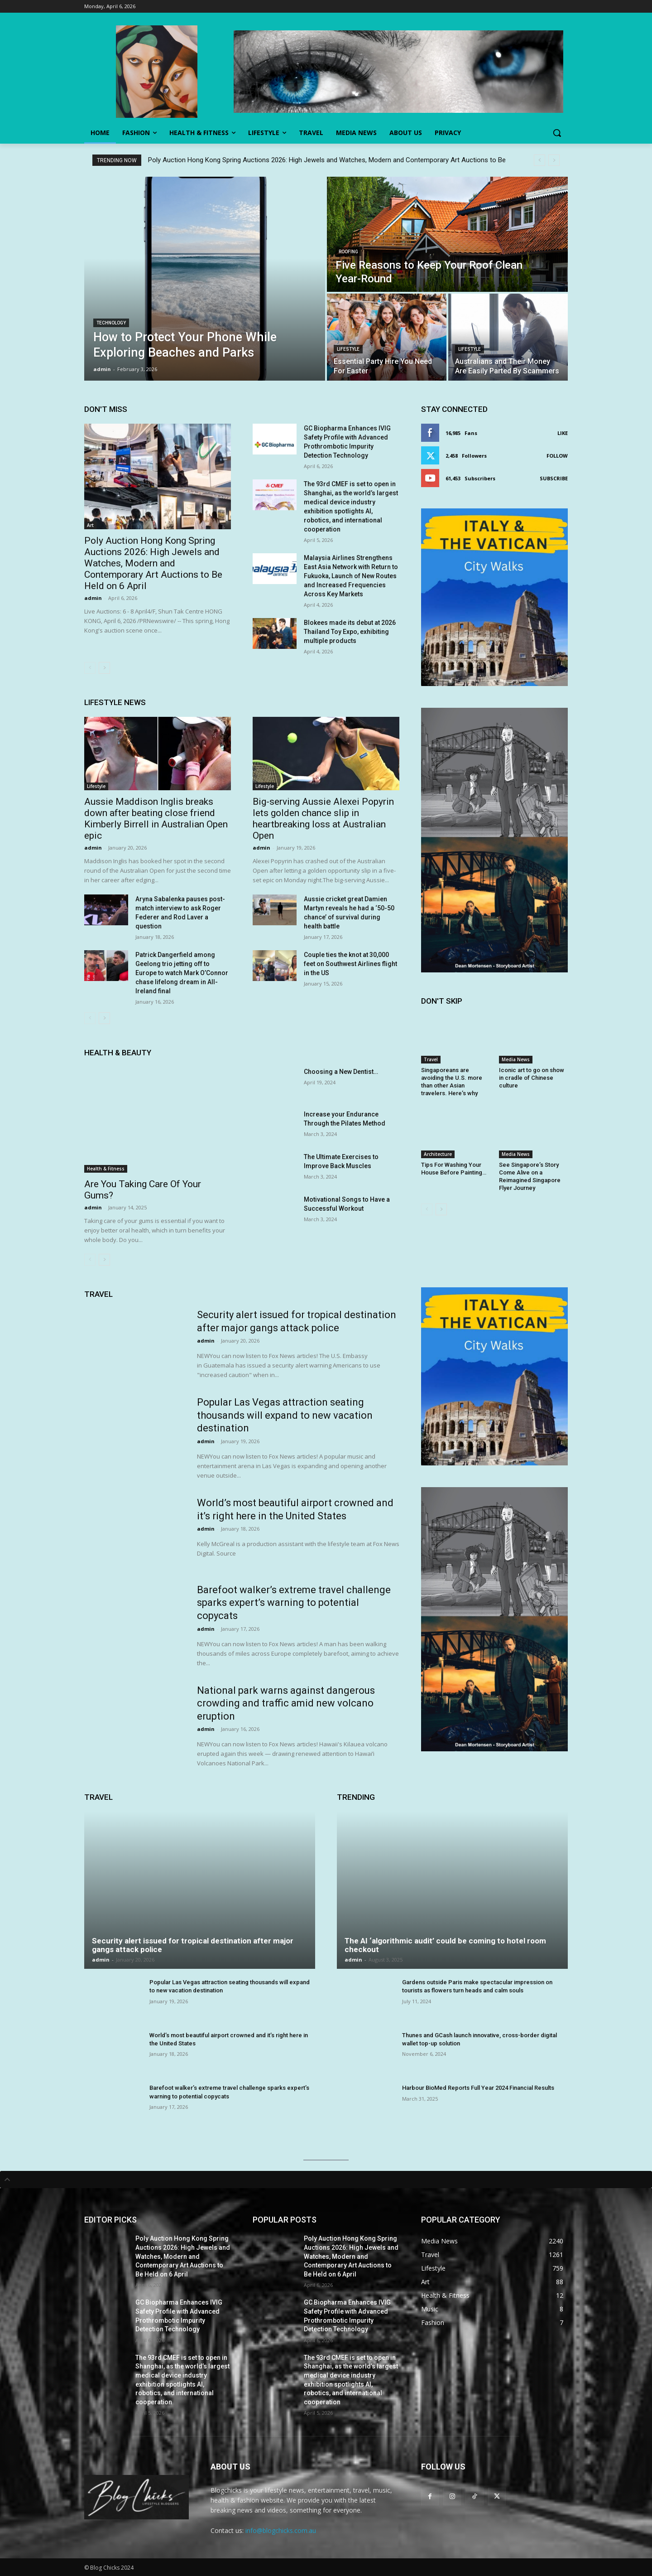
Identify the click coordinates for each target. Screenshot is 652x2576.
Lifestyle (348, 349)
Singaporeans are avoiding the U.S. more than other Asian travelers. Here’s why (451, 1082)
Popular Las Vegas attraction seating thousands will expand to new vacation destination (285, 1415)
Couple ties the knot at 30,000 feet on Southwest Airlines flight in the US (350, 963)
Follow (557, 455)
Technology (111, 322)
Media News (516, 1059)
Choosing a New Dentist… (341, 1071)
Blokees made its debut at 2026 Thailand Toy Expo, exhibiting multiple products (350, 631)
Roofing (348, 251)
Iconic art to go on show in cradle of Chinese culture (531, 1078)
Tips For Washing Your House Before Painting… (453, 1168)
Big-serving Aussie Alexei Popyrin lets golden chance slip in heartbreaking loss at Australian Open (323, 818)
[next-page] (104, 668)
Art (90, 525)
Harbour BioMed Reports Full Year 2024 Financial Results (478, 2087)
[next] (554, 160)
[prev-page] (90, 668)
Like (562, 433)
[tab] (326, 2179)
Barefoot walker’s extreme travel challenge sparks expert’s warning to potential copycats (294, 1602)
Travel (431, 1059)
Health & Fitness (106, 1168)
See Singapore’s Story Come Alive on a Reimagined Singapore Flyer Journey (530, 1176)
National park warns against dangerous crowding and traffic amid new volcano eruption (286, 1703)
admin (93, 597)
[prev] (539, 160)
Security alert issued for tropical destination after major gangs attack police (192, 1945)
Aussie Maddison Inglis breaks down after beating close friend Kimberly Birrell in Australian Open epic (156, 818)
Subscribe (554, 478)
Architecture (438, 1154)
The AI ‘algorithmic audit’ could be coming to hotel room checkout (445, 1945)
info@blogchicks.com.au (280, 2530)
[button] (557, 133)
